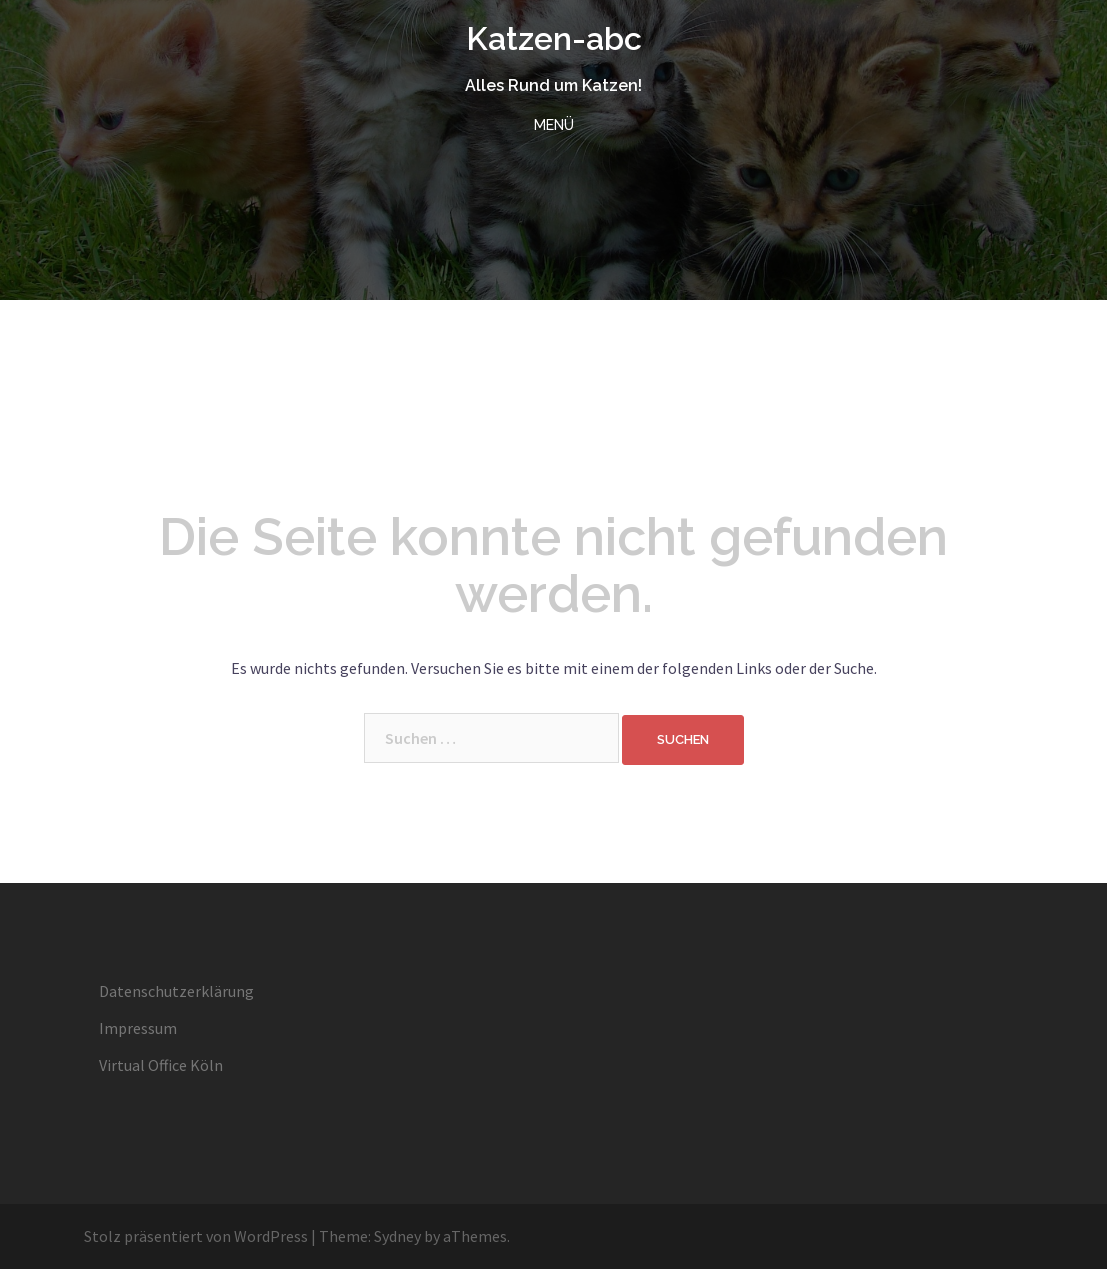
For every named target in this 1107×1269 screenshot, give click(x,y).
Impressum (138, 1028)
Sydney (397, 1236)
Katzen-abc (554, 38)
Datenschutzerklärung (176, 991)
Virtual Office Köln (161, 1065)
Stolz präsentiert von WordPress (196, 1236)
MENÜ (554, 125)
